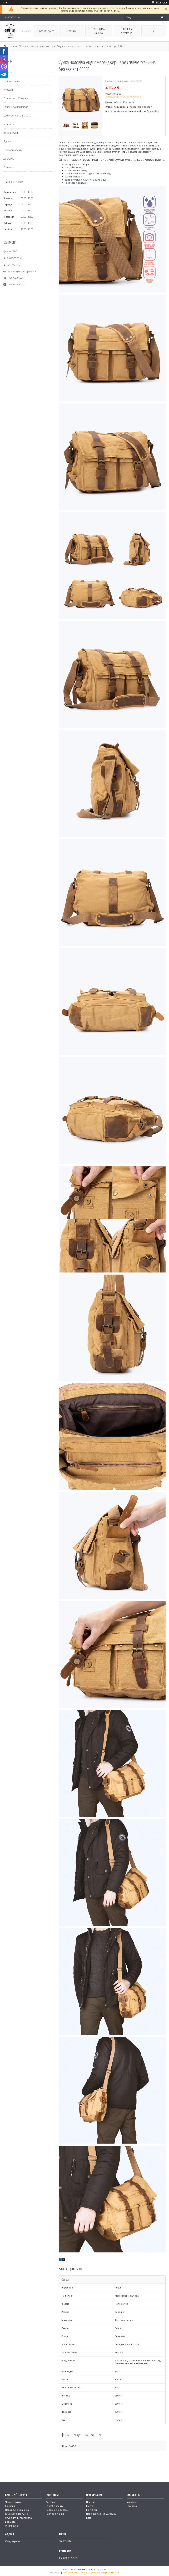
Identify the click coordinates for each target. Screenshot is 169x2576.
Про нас (90, 2501)
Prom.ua (102, 2569)
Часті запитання (55, 2513)
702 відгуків (161, 2)
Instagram (132, 2501)
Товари (12, 46)
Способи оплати (12, 150)
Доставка (8, 158)
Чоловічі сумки (45, 31)
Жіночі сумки (10, 132)
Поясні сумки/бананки (99, 31)
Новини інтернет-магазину (101, 2513)
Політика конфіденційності (105, 2572)
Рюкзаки (71, 31)
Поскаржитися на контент (76, 2572)
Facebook (132, 2505)
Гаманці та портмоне (127, 31)
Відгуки (7, 141)
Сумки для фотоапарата (17, 115)
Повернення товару (57, 2509)
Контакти (8, 167)
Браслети (8, 124)
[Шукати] (162, 17)
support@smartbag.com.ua (22, 271)
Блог (88, 2517)
